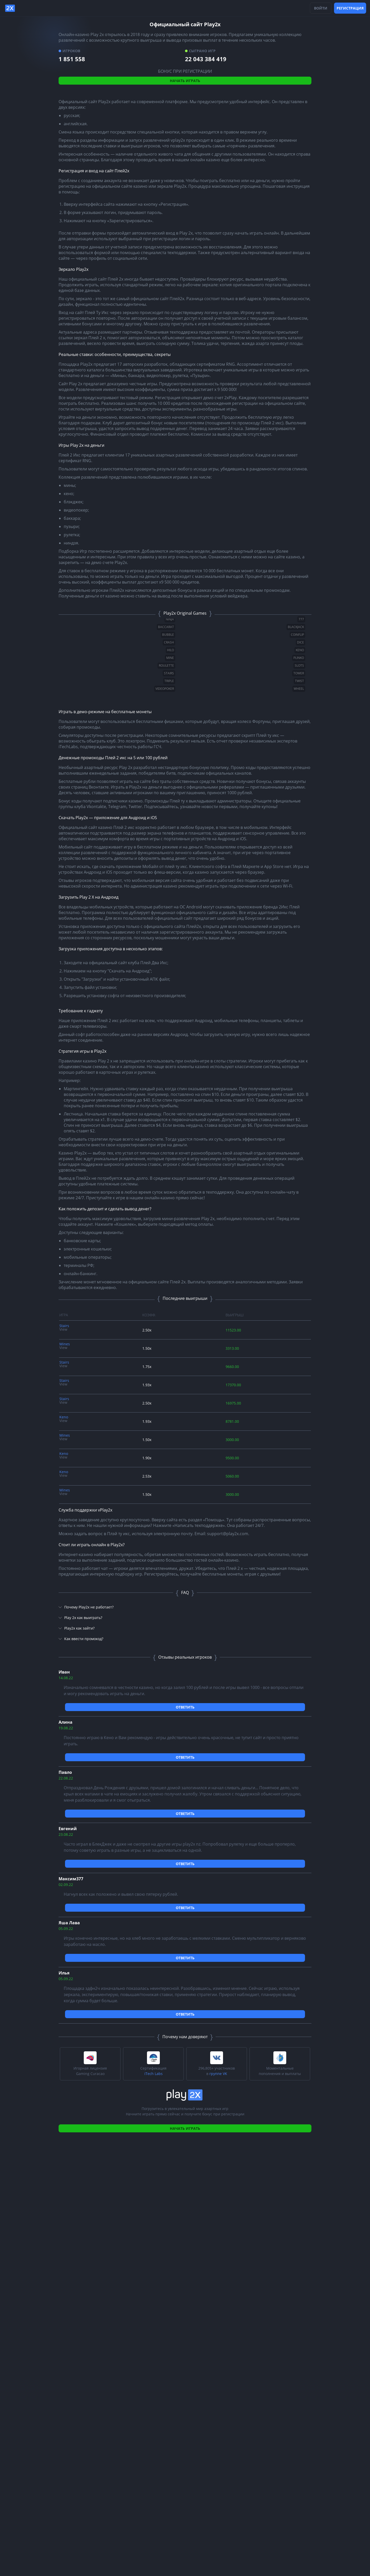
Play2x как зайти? (79, 2065)
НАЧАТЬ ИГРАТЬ (185, 80)
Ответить (185, 2144)
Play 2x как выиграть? (83, 2054)
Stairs (64, 1765)
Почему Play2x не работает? (89, 2044)
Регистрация (350, 8)
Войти (320, 8)
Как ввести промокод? (83, 2075)
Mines (64, 1783)
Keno (63, 1856)
